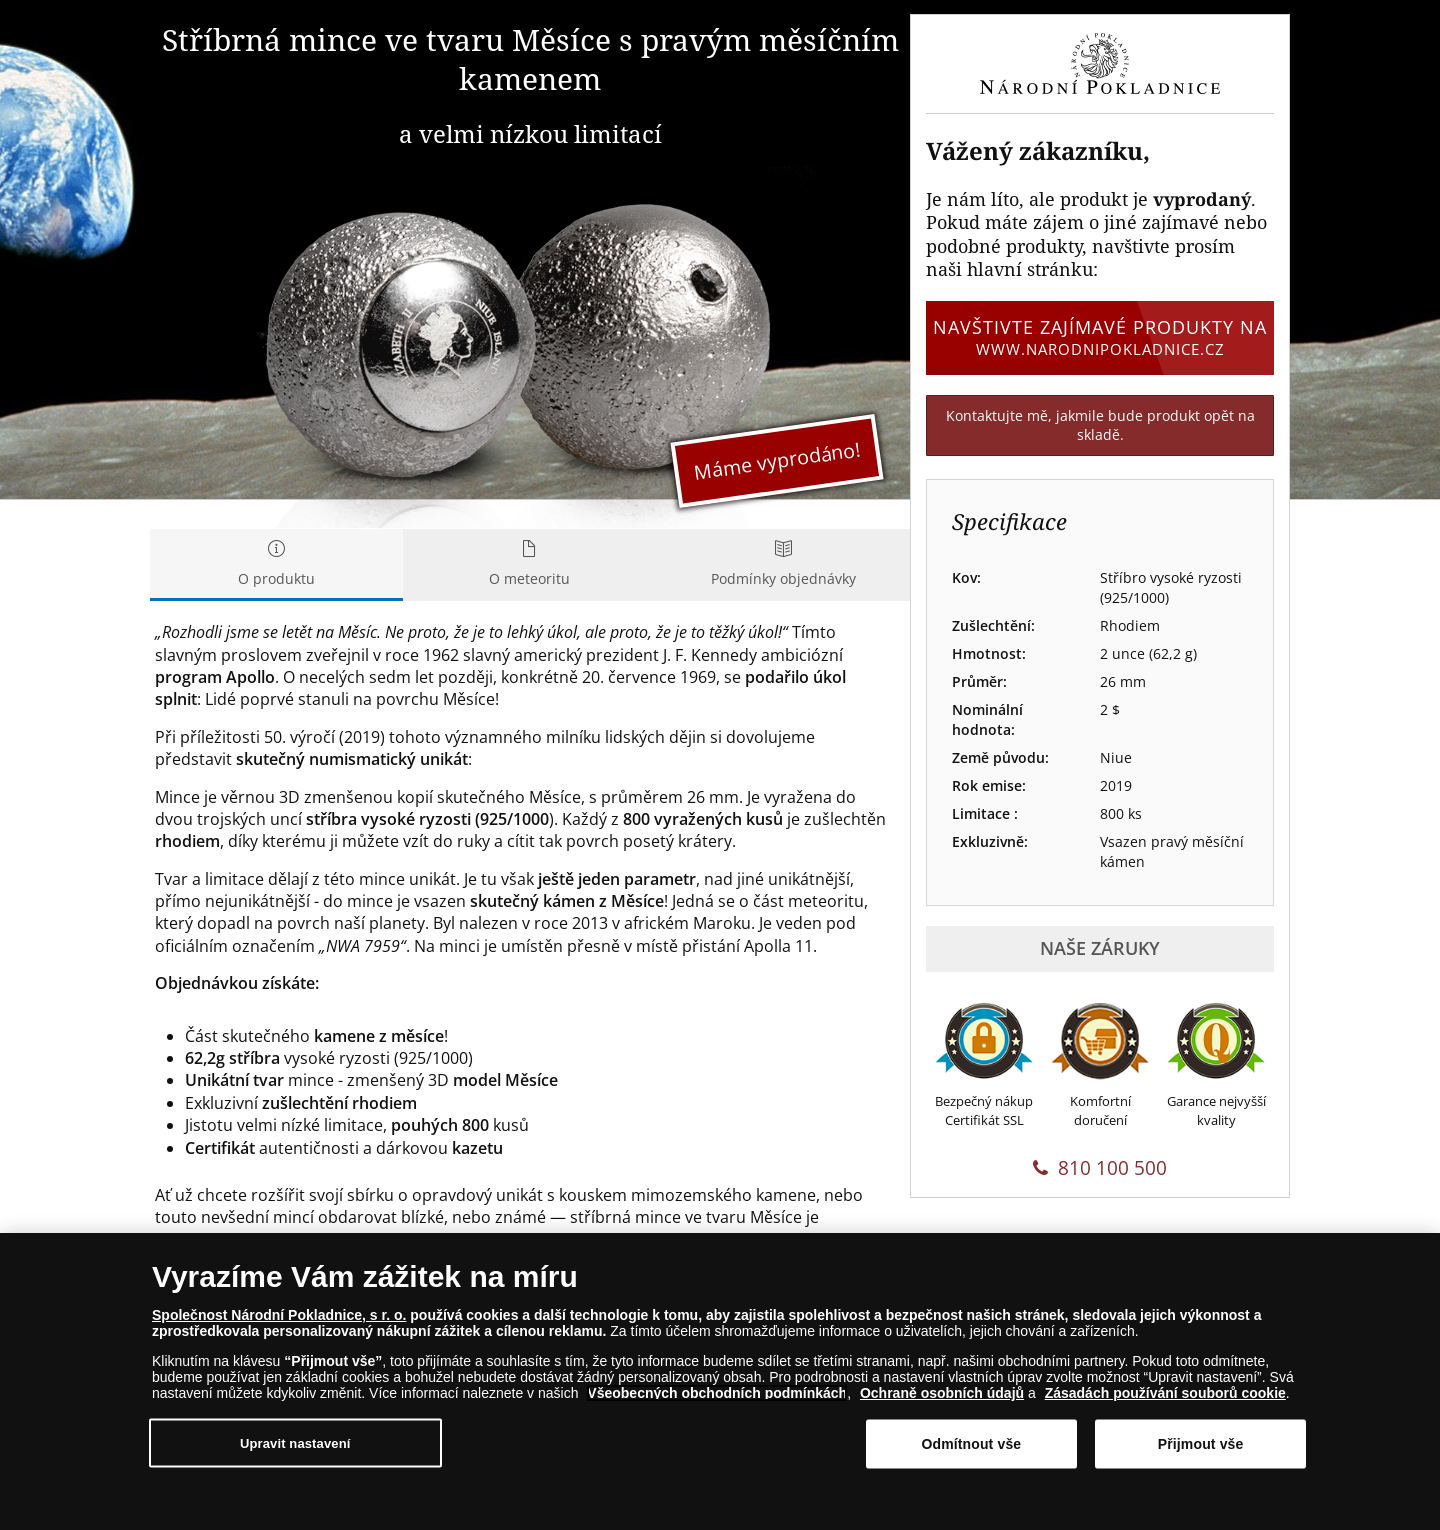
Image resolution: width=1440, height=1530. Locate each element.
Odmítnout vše (971, 1444)
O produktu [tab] (276, 564)
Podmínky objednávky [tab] (783, 564)
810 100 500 (1100, 1168)
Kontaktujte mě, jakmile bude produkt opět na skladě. (1100, 425)
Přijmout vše (1201, 1444)
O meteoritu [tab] (529, 564)
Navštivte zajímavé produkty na (1100, 337)
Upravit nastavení (295, 1443)
